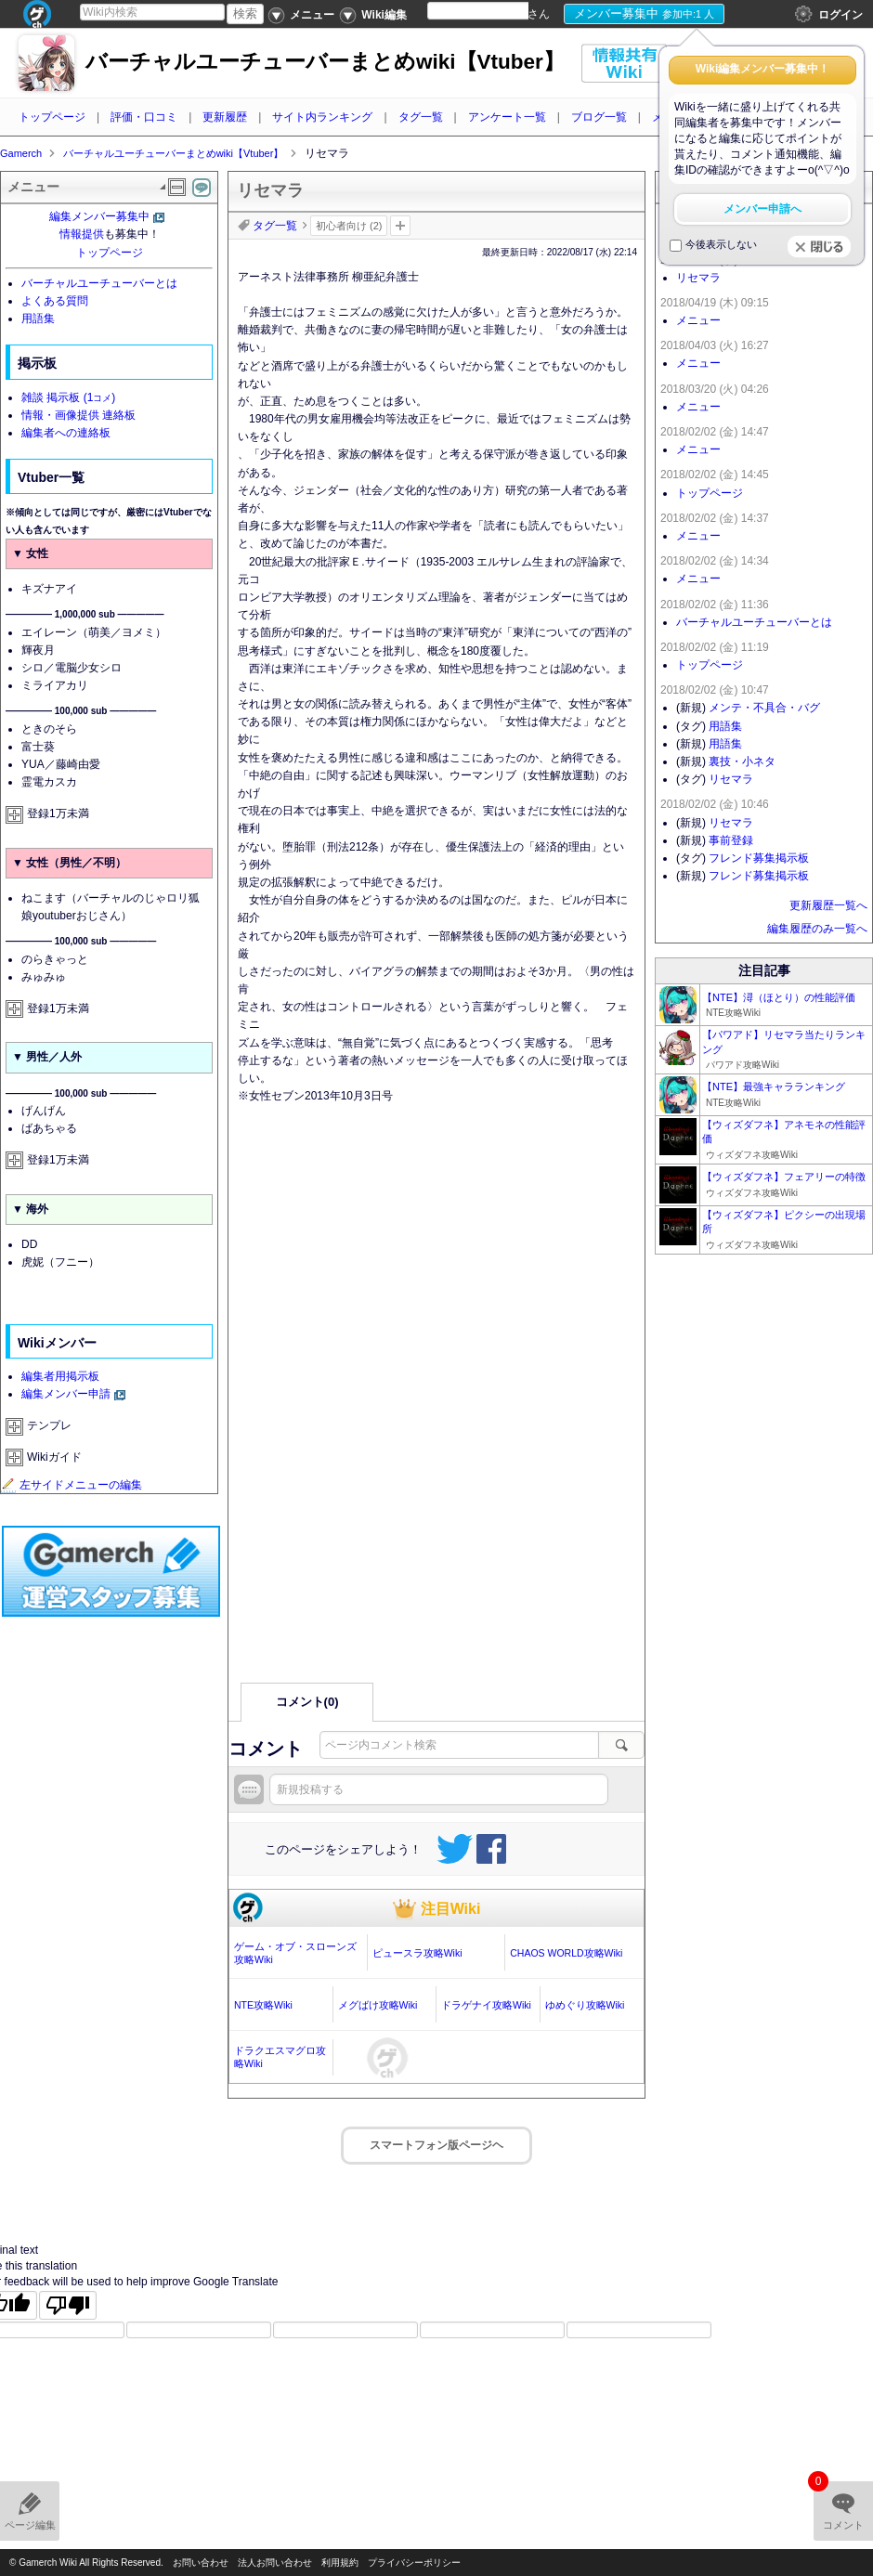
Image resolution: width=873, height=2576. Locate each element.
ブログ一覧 (599, 117)
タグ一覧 (420, 117)
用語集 (38, 318)
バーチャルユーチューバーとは (99, 283)
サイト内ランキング (322, 117)
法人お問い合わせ (275, 2562)
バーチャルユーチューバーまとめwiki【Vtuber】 (325, 61)
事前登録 (731, 840)
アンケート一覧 (507, 117)
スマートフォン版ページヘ (436, 2145)
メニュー (698, 320)
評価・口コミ (144, 117)
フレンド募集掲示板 (759, 858)
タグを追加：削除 (400, 225)
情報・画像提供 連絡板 (78, 415)
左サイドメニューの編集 (71, 1484)
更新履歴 (224, 117)
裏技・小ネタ (742, 761)
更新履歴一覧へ (828, 905)
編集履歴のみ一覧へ (817, 928)
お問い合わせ (200, 2562)
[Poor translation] (68, 2305)
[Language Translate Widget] (493, 11)
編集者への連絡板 (66, 432)
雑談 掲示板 (68, 397)
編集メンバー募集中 (99, 216)
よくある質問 (54, 300)
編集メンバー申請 (66, 1393)
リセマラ (698, 277)
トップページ (52, 117)
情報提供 (81, 234)
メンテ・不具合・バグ (764, 707)
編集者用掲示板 (60, 1376)
